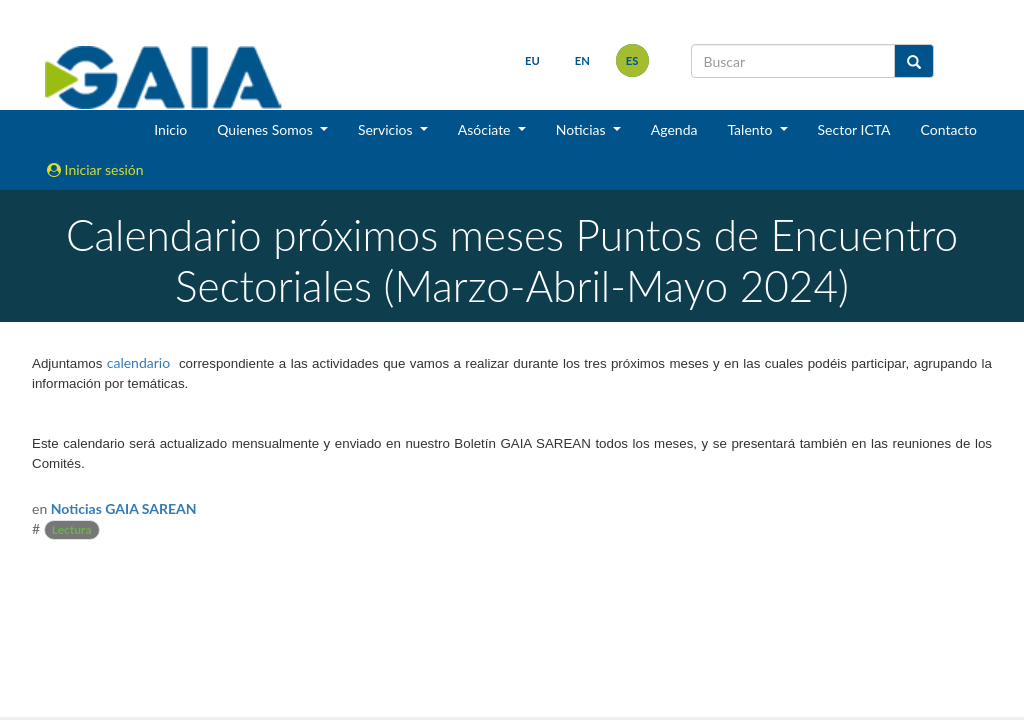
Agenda (674, 129)
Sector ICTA (854, 129)
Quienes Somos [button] (266, 129)
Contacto (949, 129)
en (582, 60)
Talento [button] (751, 129)
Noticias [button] (583, 129)
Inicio (170, 129)
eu (532, 60)
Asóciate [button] (486, 129)
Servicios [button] (387, 129)
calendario (138, 362)
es (632, 60)
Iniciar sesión (95, 169)
